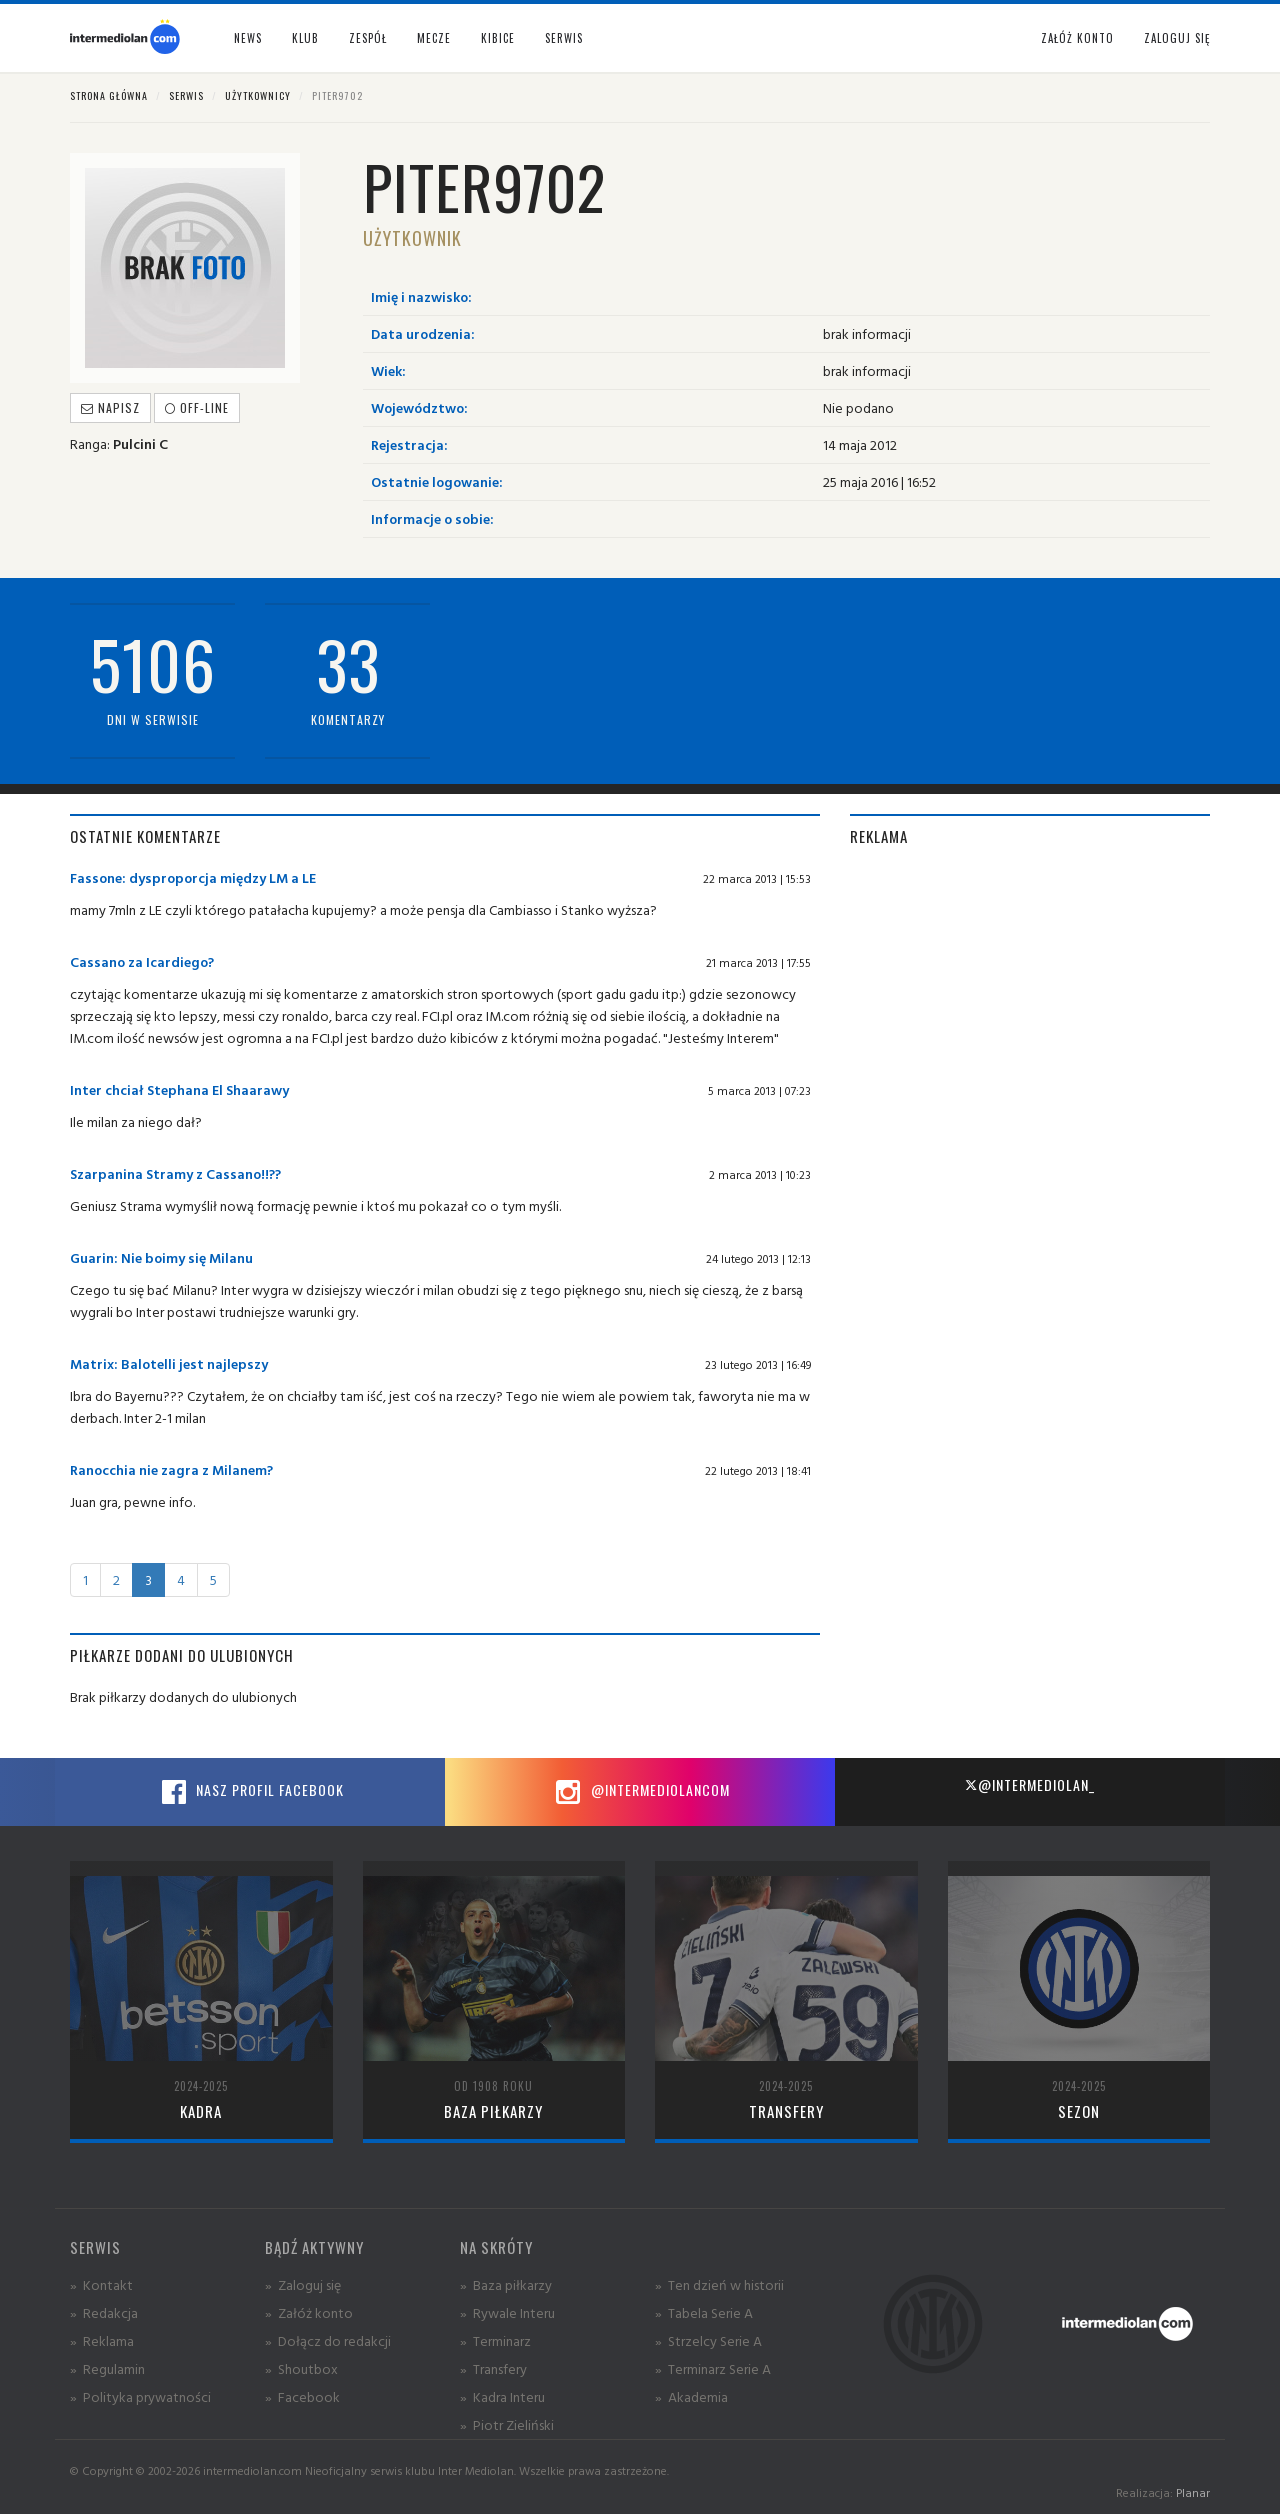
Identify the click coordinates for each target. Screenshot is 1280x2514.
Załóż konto (1077, 38)
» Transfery (493, 2368)
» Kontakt (101, 2284)
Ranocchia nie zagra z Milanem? (171, 1469)
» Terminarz (495, 2340)
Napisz (110, 407)
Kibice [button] (498, 38)
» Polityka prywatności (140, 2396)
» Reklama (102, 2340)
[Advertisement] (1030, 1007)
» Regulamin (107, 2368)
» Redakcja (104, 2312)
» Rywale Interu (507, 2312)
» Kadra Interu (502, 2396)
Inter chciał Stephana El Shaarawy (179, 1089)
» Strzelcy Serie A (708, 2340)
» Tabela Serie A (704, 2312)
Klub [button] (305, 38)
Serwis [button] (564, 38)
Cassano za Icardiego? (142, 961)
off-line (197, 407)
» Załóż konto (309, 2312)
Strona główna (109, 95)
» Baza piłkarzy (506, 2284)
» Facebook (302, 2396)
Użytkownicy (258, 95)
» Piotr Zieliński (507, 2424)
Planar (1193, 2492)
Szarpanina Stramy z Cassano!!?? (175, 1173)
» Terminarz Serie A (713, 2368)
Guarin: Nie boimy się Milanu (161, 1257)
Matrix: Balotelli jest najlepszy (169, 1363)
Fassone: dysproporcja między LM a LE (193, 877)
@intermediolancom (640, 1792)
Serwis (186, 95)
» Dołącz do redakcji (328, 2340)
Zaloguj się (1177, 38)
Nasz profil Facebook (250, 1792)
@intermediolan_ (1029, 1784)
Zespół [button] (368, 38)
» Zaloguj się (303, 2284)
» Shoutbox (301, 2368)
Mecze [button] (434, 38)
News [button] (248, 38)
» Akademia (691, 2396)
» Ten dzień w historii (719, 2284)
